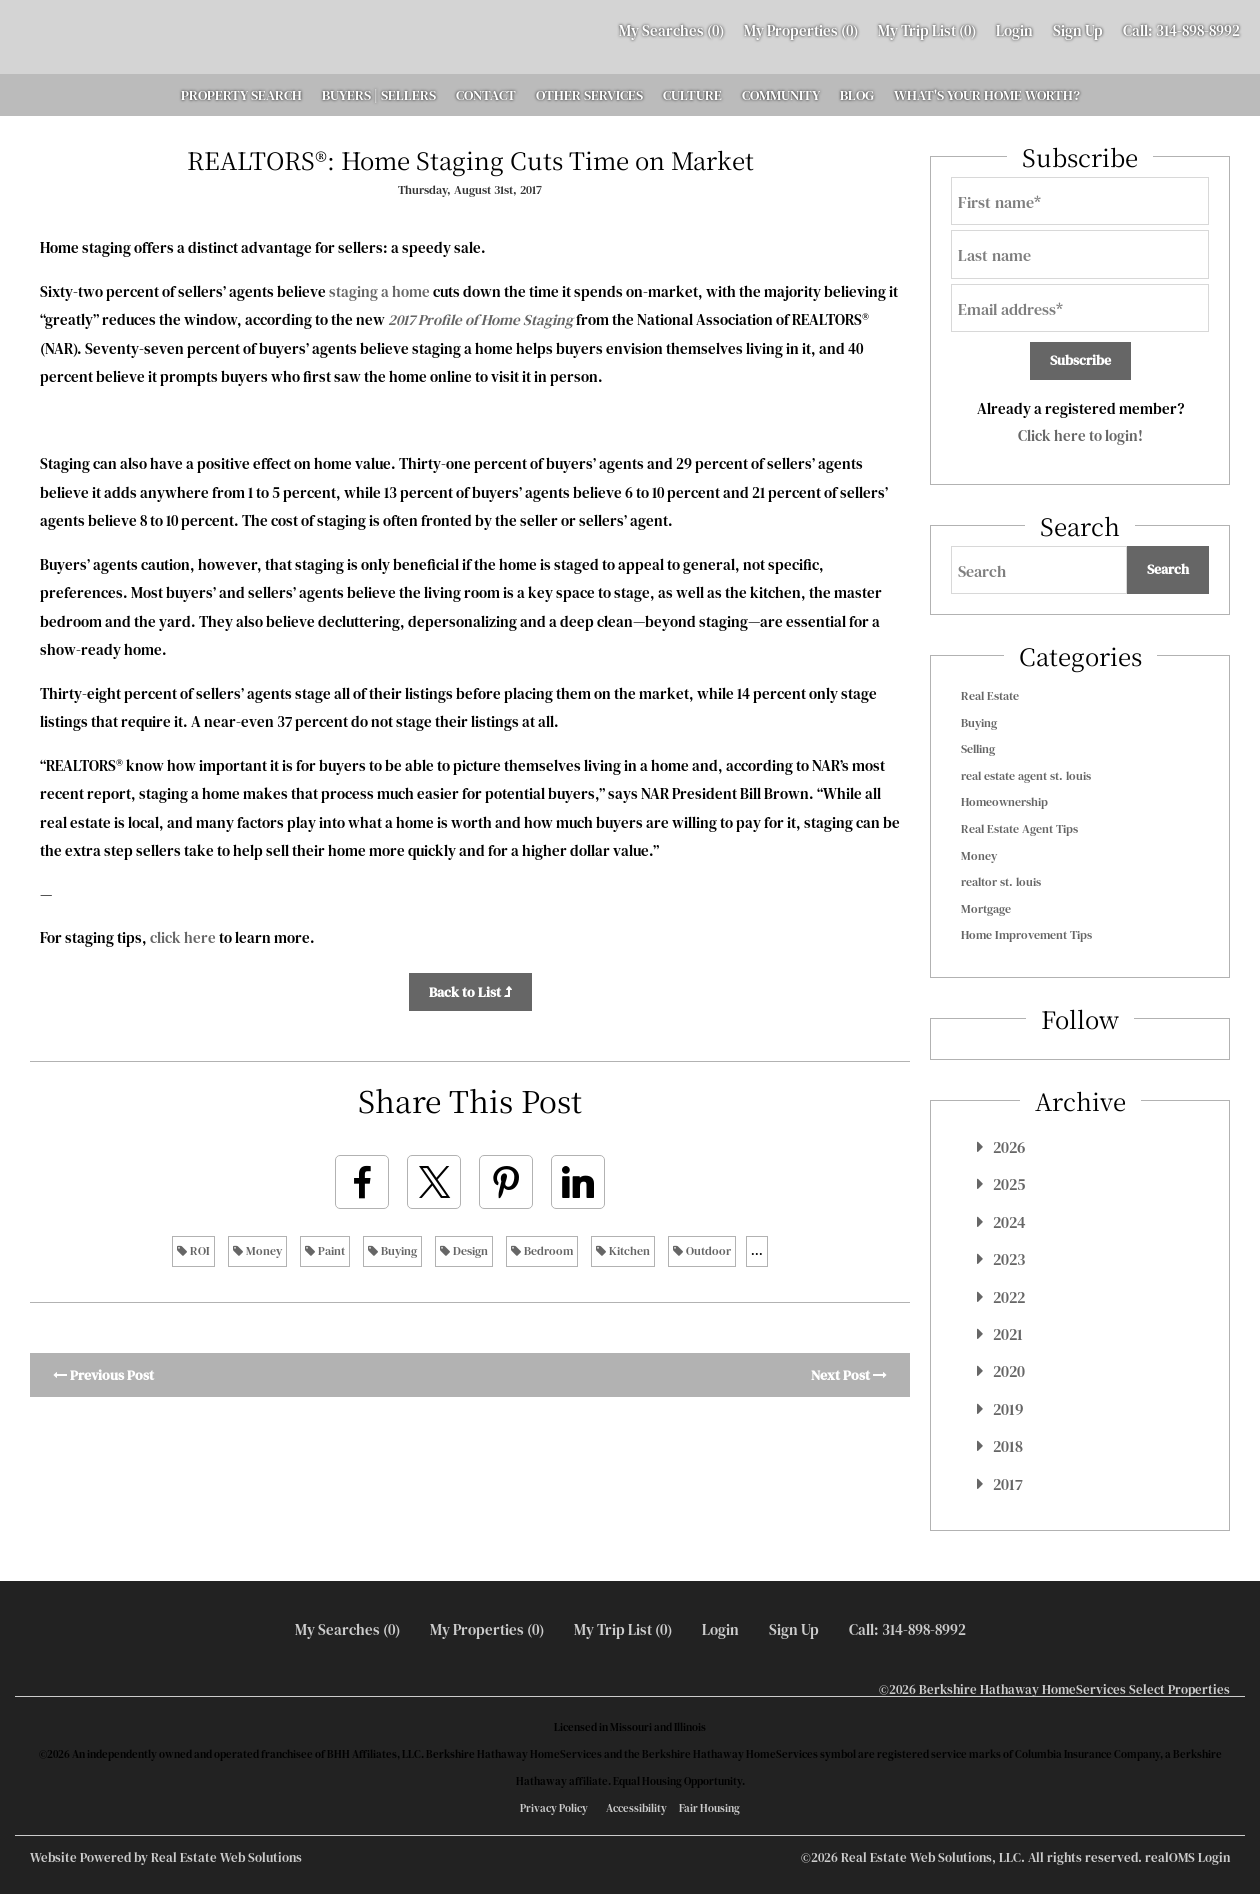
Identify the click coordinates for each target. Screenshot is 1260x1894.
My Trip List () (927, 30)
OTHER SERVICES (589, 95)
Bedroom (542, 1251)
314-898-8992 (1198, 30)
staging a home (379, 291)
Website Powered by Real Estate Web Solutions (166, 1857)
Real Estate (990, 696)
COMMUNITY (781, 95)
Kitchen (623, 1251)
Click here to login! (1080, 435)
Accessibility (636, 1808)
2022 (1009, 1297)
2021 (1008, 1334)
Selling (978, 749)
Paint (325, 1251)
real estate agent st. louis (1026, 776)
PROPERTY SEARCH (241, 95)
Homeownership (1004, 802)
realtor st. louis (1001, 882)
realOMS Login (1187, 1857)
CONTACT (486, 95)
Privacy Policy (554, 1808)
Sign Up (1078, 30)
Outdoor (702, 1251)
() (671, 30)
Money (257, 1251)
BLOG (857, 95)
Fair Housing (709, 1808)
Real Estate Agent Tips (1019, 829)
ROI (193, 1251)
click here (183, 937)
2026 (1009, 1147)
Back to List (470, 992)
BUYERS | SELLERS (379, 95)
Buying (392, 1251)
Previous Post (103, 1375)
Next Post (849, 1375)
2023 (1009, 1259)
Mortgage (986, 909)
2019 (1008, 1409)
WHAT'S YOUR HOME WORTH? (987, 95)
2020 (1009, 1371)
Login (1014, 30)
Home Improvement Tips (1026, 935)
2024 (1009, 1222)
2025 (1009, 1184)
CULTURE (692, 95)
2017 (1008, 1484)
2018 (1008, 1446)
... (757, 1251)
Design (464, 1251)
